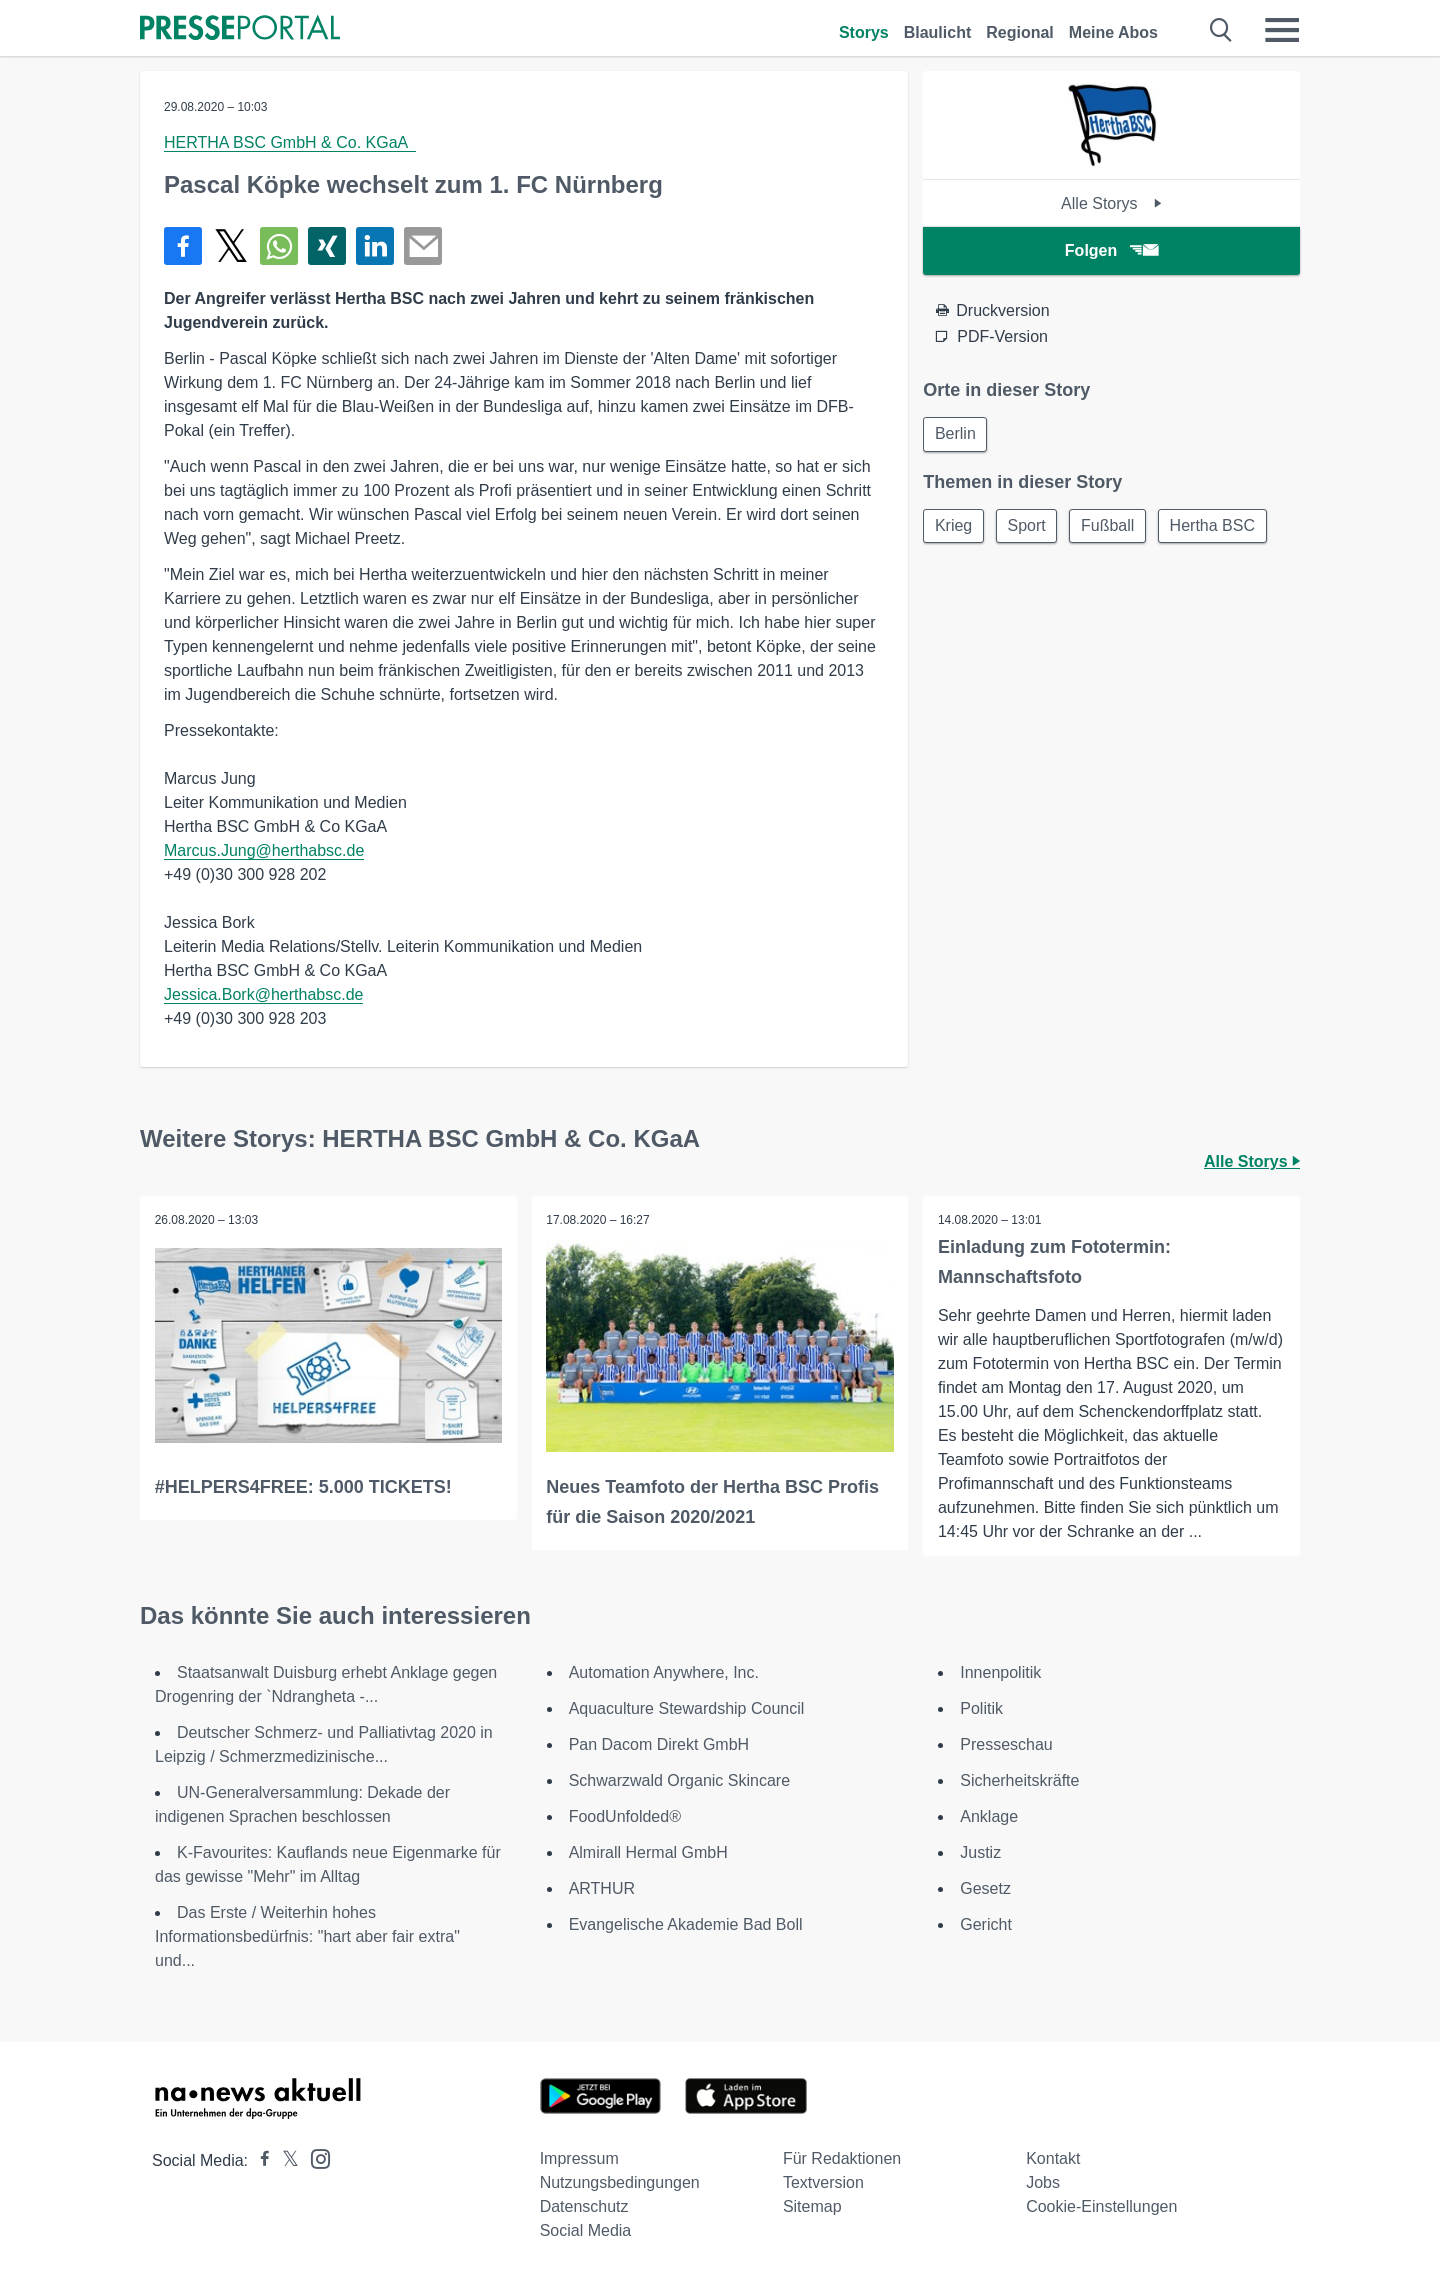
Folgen (1111, 250)
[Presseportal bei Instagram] (314, 2157)
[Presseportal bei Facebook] (259, 2160)
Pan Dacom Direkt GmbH (659, 1744)
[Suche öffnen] (1221, 30)
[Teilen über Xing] (327, 246)
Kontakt (1053, 2158)
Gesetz (985, 1888)
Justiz (980, 1852)
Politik (981, 1708)
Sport (1031, 527)
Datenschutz (584, 2206)
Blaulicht (938, 32)
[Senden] (423, 246)
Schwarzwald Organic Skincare (679, 1780)
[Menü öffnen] (1282, 30)
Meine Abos (1113, 32)
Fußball (1114, 527)
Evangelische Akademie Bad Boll (686, 1924)
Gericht (986, 1924)
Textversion (823, 2182)
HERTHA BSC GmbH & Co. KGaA (290, 142)
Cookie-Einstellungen (1101, 2206)
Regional (1020, 32)
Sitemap (812, 2206)
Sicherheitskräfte (1019, 1780)
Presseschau (1006, 1744)
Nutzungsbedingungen (620, 2182)
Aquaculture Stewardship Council (687, 1708)
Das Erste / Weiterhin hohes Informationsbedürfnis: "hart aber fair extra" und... (307, 1936)
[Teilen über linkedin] (375, 246)
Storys (864, 32)
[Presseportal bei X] (284, 2160)
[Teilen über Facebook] (183, 246)
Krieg (954, 527)
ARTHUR (602, 1888)
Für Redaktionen (842, 2158)
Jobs (1043, 2182)
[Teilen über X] (231, 246)
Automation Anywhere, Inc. (664, 1672)
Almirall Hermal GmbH (648, 1852)
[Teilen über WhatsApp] (279, 246)
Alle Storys (1111, 203)
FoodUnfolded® (625, 1816)
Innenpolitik (1000, 1672)
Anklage (989, 1816)
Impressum (579, 2158)
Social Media (586, 2230)
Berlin (956, 434)
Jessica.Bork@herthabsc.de (263, 994)
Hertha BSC (1221, 527)
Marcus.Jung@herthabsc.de (264, 850)
